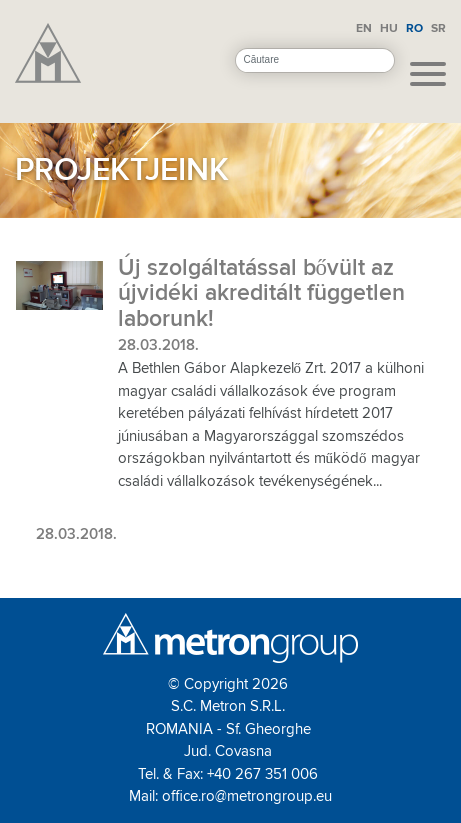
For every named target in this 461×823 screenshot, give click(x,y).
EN (364, 28)
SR (438, 28)
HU (389, 28)
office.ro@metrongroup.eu (247, 796)
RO (414, 28)
